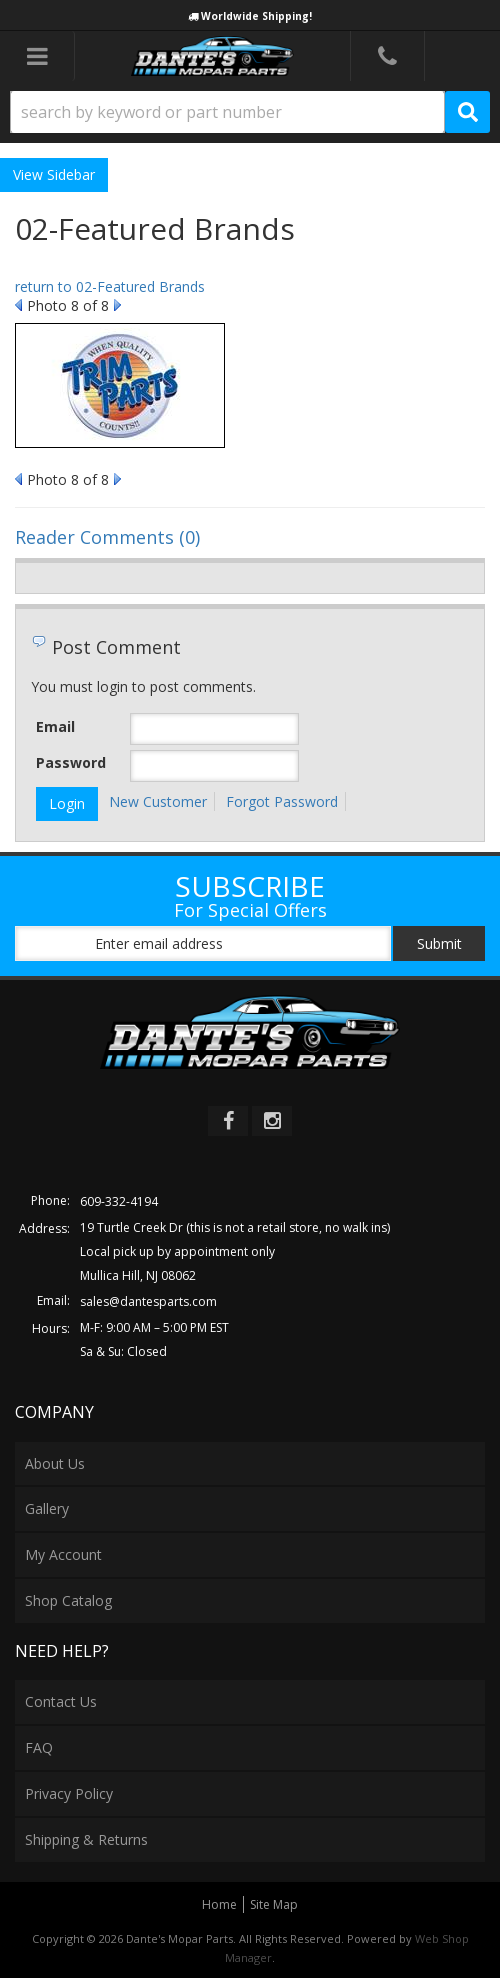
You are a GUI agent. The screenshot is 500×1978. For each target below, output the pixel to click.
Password (71, 762)
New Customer (158, 801)
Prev (18, 305)
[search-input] (227, 112)
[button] (250, 112)
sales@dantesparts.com (148, 1301)
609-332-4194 (119, 1201)
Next (117, 305)
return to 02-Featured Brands (110, 286)
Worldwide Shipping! (256, 16)
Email (55, 726)
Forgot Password (282, 801)
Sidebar (71, 174)
